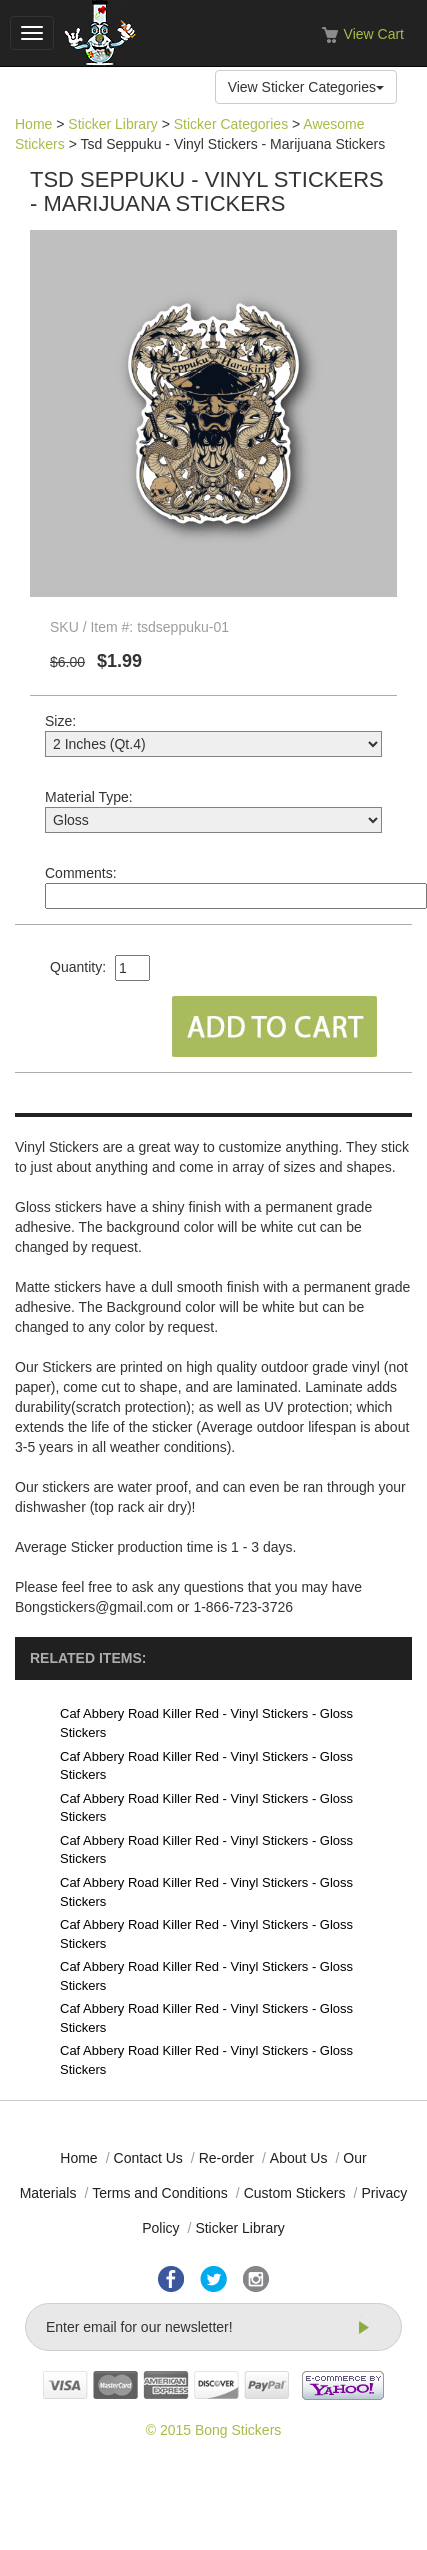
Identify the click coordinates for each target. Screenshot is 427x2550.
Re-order (226, 2158)
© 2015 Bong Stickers (214, 2430)
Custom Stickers (295, 2193)
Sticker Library (112, 124)
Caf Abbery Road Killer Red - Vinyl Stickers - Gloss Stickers (206, 1723)
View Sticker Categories (306, 87)
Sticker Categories (231, 124)
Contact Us (148, 2158)
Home (33, 124)
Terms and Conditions (159, 2193)
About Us (299, 2158)
